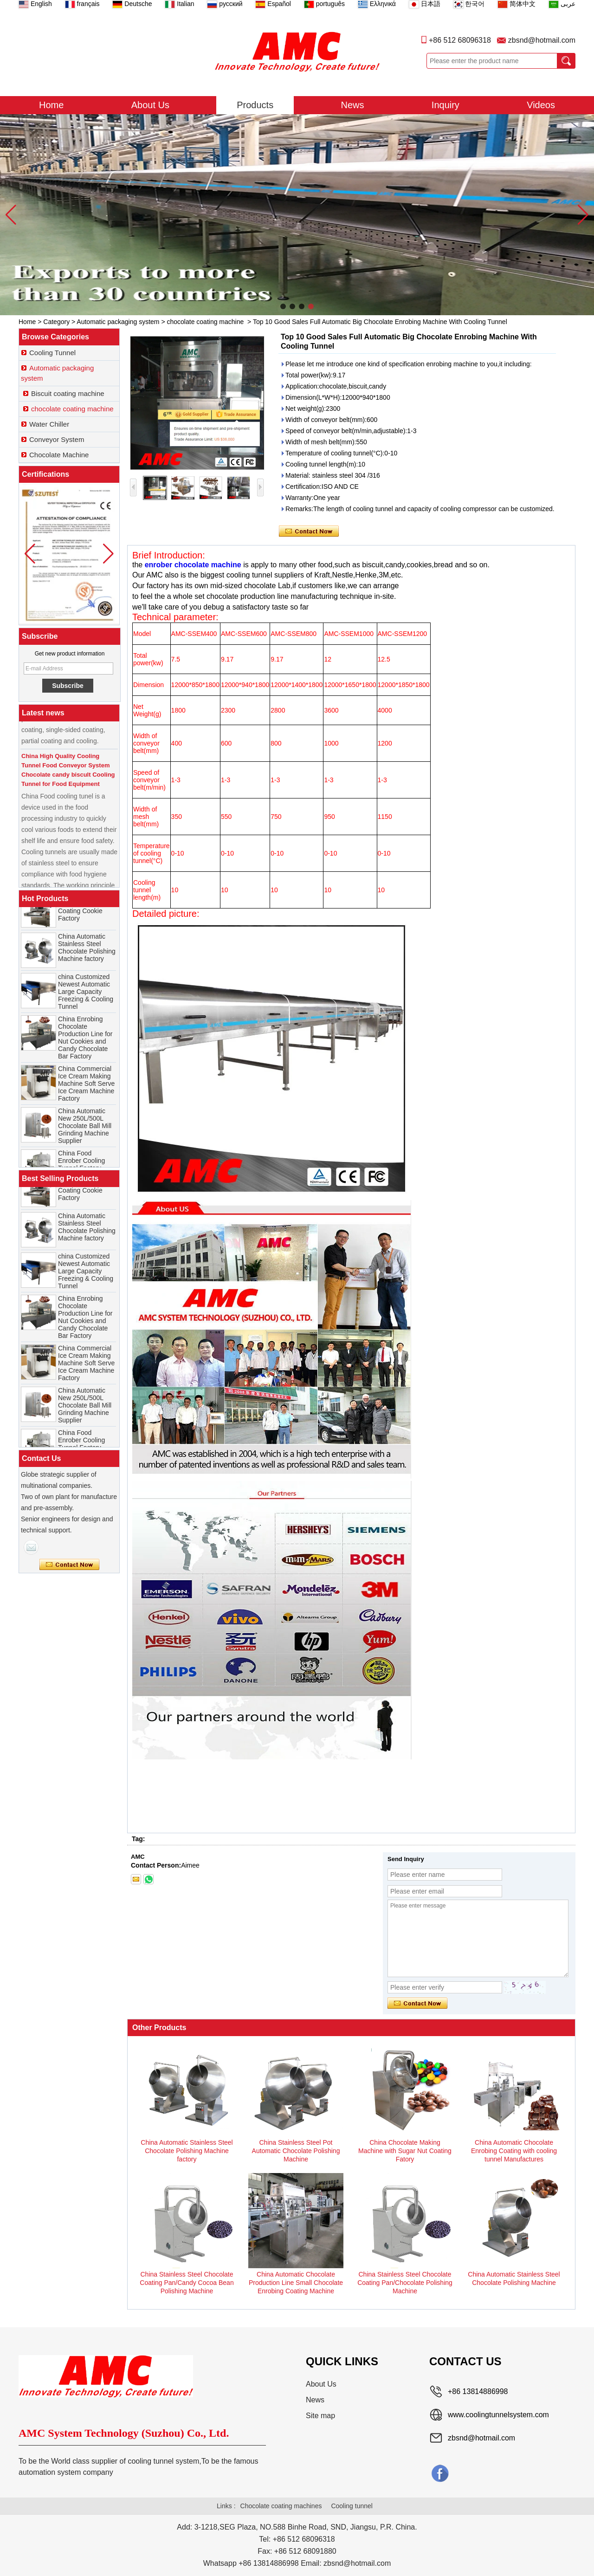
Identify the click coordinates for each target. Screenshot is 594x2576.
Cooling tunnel (352, 2506)
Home (51, 105)
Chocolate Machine (59, 455)
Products (255, 105)
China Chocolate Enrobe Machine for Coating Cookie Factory (86, 915)
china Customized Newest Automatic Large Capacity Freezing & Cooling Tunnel (85, 1000)
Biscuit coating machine (67, 393)
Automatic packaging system (118, 321)
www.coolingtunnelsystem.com (498, 2415)
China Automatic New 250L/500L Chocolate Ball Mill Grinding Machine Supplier (84, 1134)
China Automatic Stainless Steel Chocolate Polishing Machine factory (87, 956)
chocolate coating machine (205, 321)
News (352, 105)
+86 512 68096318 (460, 40)
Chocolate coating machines (281, 2506)
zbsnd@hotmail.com (541, 40)
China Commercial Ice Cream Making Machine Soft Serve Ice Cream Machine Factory (86, 1091)
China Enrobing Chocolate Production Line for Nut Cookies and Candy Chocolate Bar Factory (85, 1046)
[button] (283, 306)
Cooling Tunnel (52, 353)
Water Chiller (49, 424)
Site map (320, 2416)
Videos (541, 105)
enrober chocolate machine (193, 565)
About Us (150, 105)
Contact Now (69, 1565)
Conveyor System (56, 439)
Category (56, 321)
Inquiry (445, 105)
